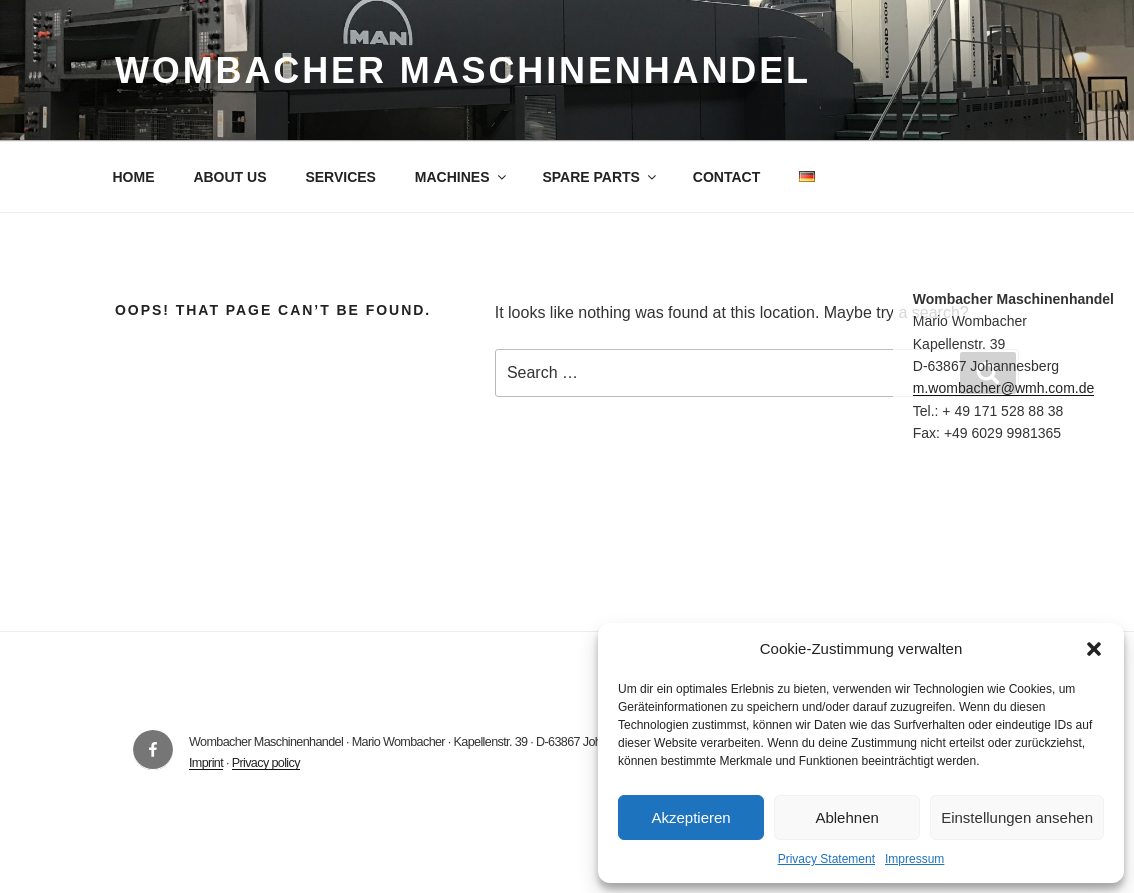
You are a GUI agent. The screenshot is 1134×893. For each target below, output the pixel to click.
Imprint (206, 763)
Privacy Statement (826, 859)
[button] (1094, 649)
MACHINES (462, 177)
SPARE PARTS (600, 177)
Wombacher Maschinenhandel (463, 70)
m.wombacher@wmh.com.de (1004, 388)
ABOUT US (229, 177)
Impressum (914, 859)
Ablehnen (846, 817)
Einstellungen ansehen (1017, 817)
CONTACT (726, 177)
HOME (134, 177)
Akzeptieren (690, 817)
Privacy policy (266, 763)
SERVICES (340, 177)
